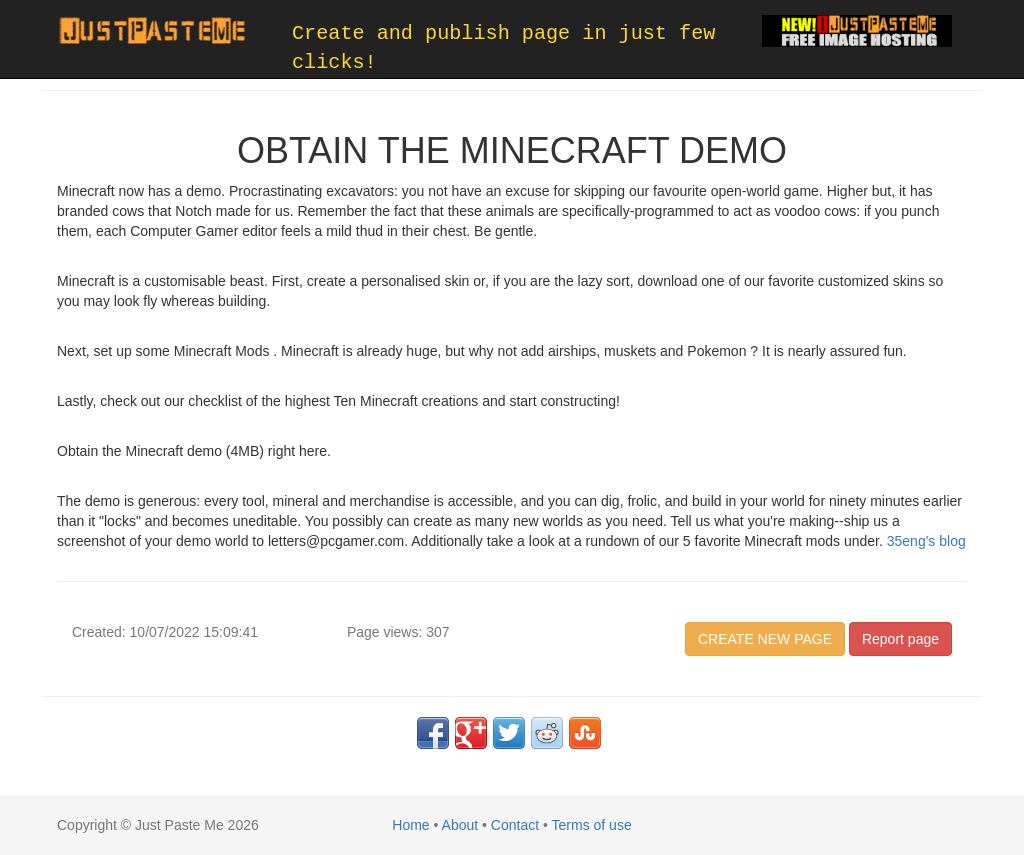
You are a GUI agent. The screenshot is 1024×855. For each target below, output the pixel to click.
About (460, 825)
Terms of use (592, 825)
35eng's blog (926, 541)
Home (410, 825)
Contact (515, 825)
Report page (900, 639)
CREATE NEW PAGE (765, 639)
